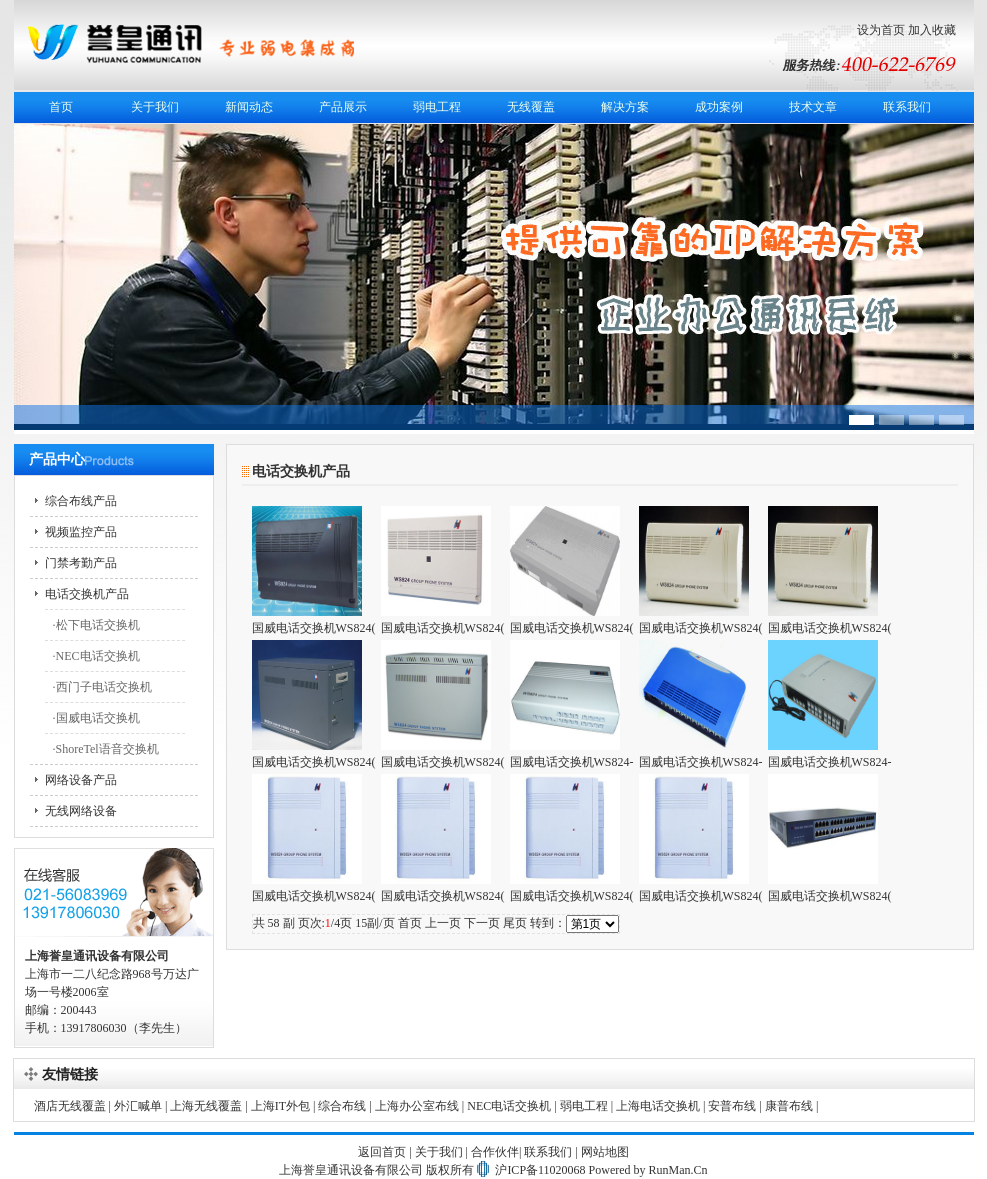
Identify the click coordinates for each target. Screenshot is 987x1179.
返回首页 (382, 1152)
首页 (61, 107)
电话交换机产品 (87, 594)
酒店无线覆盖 (70, 1106)
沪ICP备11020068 (540, 1170)
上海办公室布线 (417, 1106)
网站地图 (605, 1152)
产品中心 (57, 459)
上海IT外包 (280, 1106)
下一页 (482, 923)
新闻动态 (249, 107)
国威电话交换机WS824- (572, 762)
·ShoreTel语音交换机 (106, 749)
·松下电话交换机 (96, 625)
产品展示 (343, 107)
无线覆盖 (531, 107)
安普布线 (732, 1106)
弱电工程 (437, 107)
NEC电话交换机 (509, 1106)
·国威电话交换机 (96, 718)
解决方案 (625, 107)
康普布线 (789, 1106)
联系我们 (907, 107)
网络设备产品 (81, 780)
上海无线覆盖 (206, 1106)
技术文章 (813, 107)
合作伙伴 (495, 1152)
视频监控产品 (81, 532)
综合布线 (342, 1106)
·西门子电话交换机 (102, 687)
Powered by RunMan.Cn (648, 1170)
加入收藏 (932, 30)
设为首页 (881, 30)
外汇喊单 (138, 1106)
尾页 (515, 923)
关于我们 (155, 107)
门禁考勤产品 (81, 563)
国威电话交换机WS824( (314, 628)
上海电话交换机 (658, 1106)
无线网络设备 (81, 811)
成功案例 (719, 107)
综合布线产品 (81, 501)
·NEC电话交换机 (96, 656)
